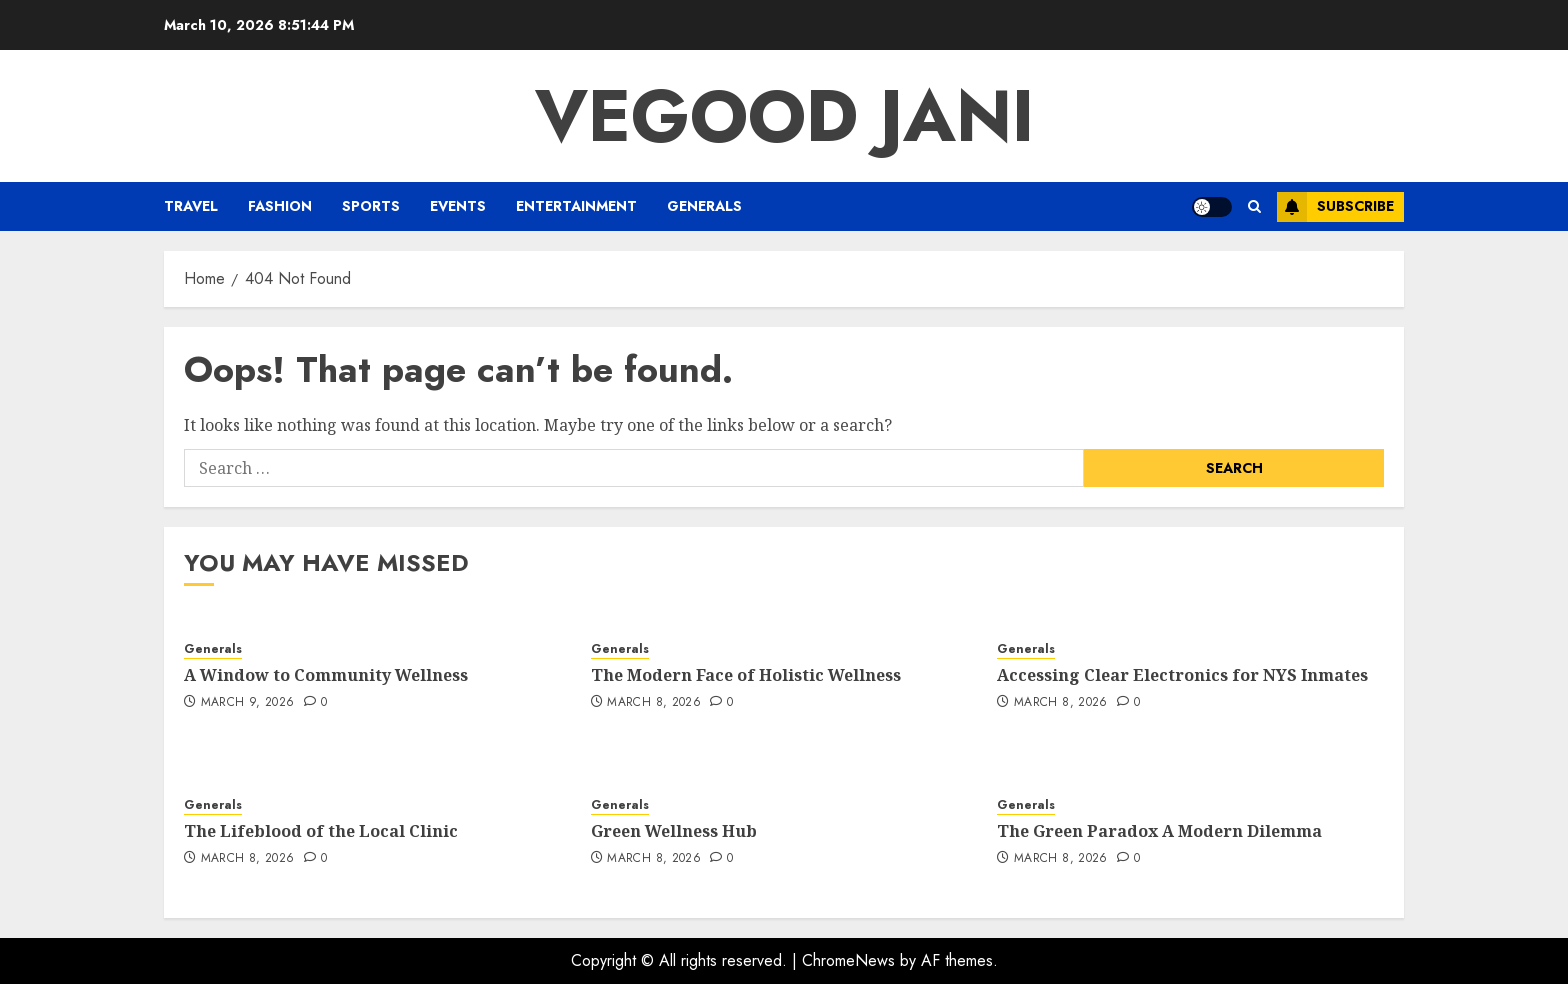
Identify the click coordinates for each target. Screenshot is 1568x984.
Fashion (280, 206)
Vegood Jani (784, 116)
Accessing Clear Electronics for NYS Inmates (1182, 675)
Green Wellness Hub (674, 831)
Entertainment (576, 206)
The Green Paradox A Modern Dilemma (1159, 831)
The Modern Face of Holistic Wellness (746, 675)
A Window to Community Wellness (326, 675)
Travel (191, 206)
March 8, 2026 (654, 703)
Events (458, 206)
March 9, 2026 (248, 703)
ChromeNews (848, 960)
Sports (371, 206)
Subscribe (1335, 207)
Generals (704, 206)
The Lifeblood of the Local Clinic (321, 831)
